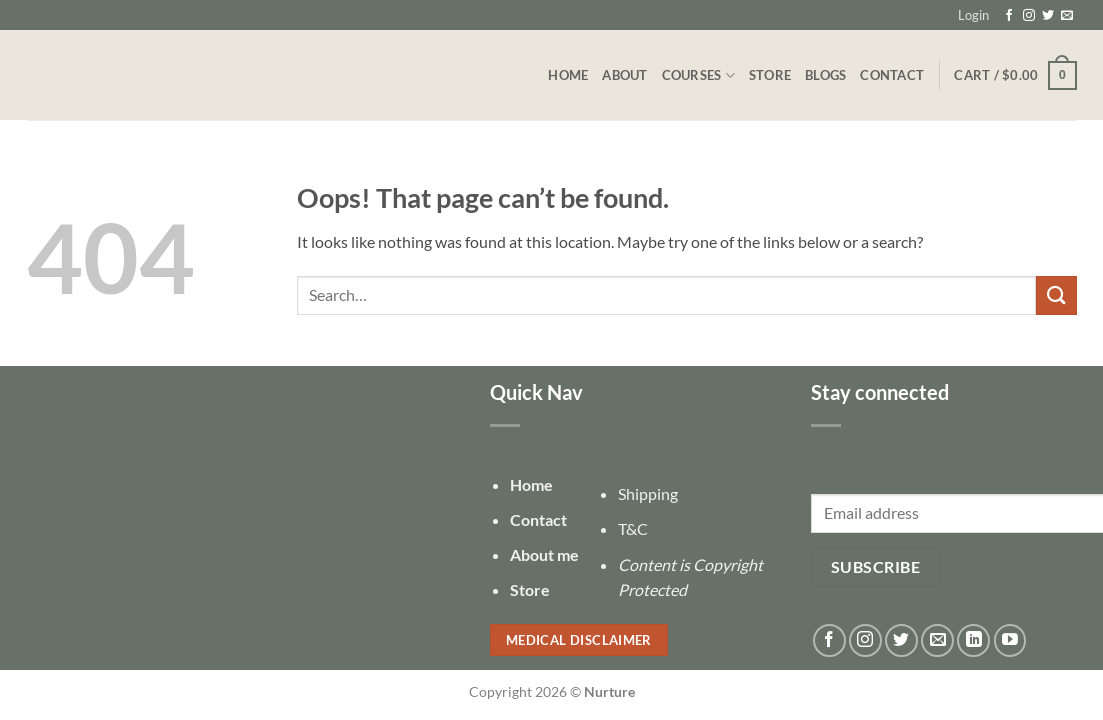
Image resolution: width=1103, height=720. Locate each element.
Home (568, 75)
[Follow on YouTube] (1010, 640)
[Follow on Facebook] (1009, 16)
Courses (698, 75)
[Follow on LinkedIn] (973, 640)
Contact (892, 75)
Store (770, 75)
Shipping (648, 493)
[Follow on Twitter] (1048, 16)
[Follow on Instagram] (1029, 16)
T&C (633, 528)
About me (544, 554)
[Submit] (1056, 295)
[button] (973, 15)
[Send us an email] (1067, 16)
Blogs (825, 75)
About (624, 75)
